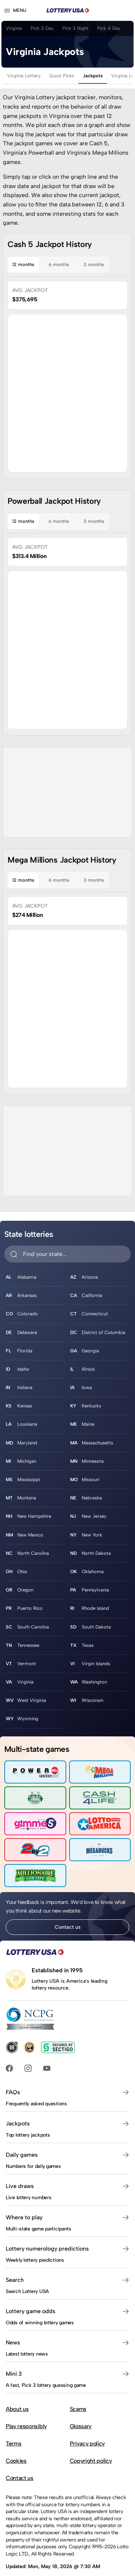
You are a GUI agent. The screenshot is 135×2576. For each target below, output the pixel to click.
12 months (23, 264)
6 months (59, 264)
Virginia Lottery (24, 75)
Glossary (80, 2426)
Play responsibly (26, 2426)
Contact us (68, 1927)
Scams (78, 2409)
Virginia (14, 28)
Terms (13, 2443)
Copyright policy (91, 2460)
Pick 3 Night (75, 28)
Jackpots (93, 75)
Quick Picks (61, 75)
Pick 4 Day (109, 28)
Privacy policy (87, 2443)
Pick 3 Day (42, 28)
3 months (94, 264)
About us (17, 2409)
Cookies (16, 2460)
